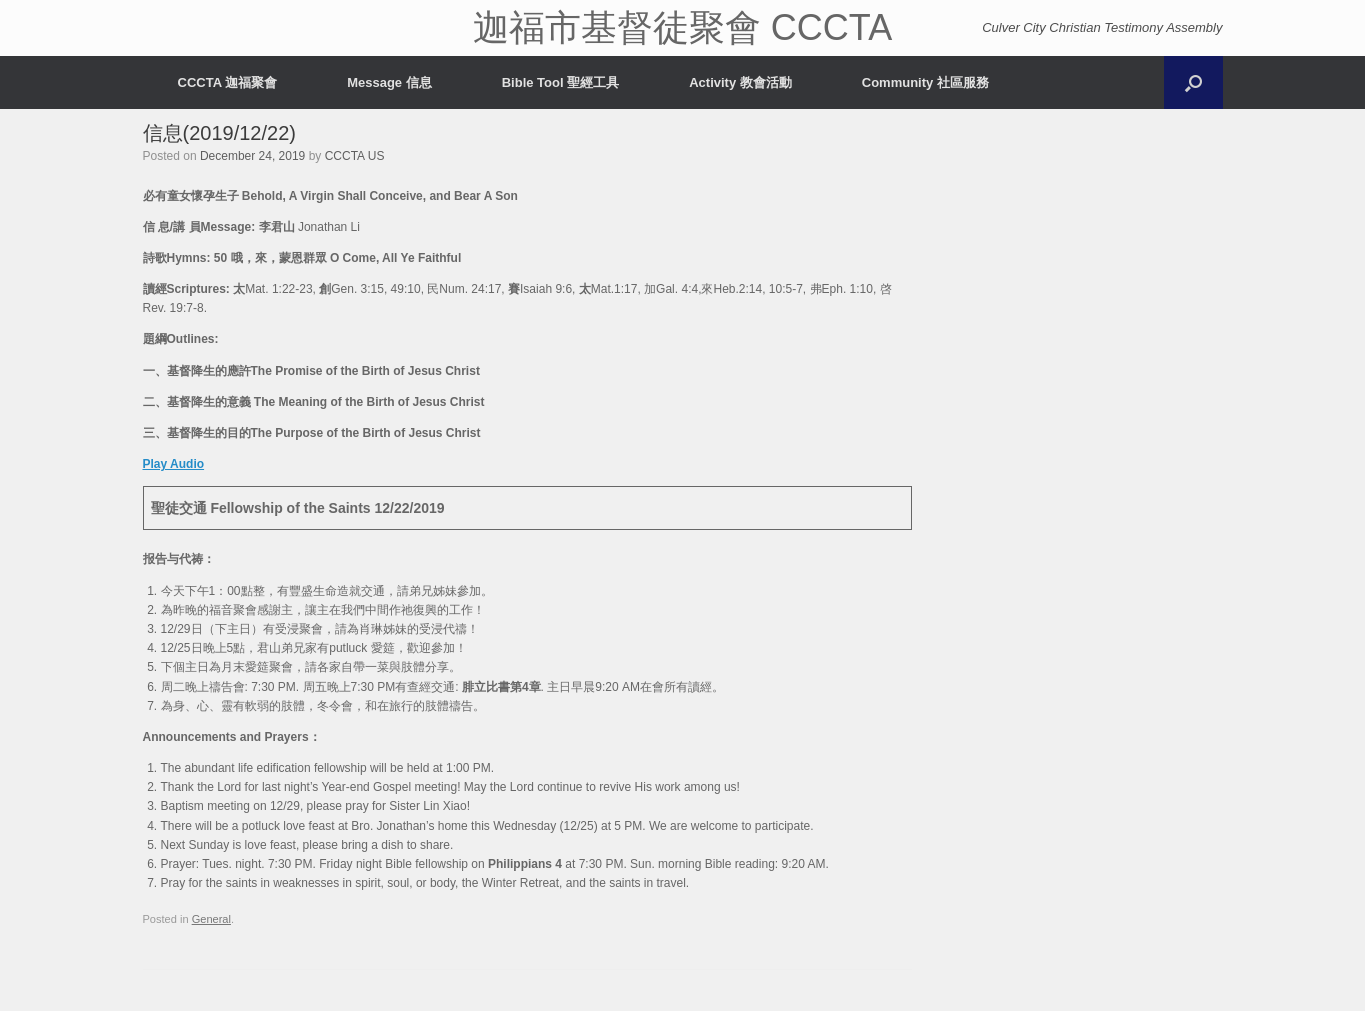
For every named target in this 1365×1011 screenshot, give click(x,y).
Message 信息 (389, 82)
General (211, 919)
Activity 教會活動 (740, 82)
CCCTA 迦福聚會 (228, 82)
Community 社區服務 (925, 82)
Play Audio (174, 464)
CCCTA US (355, 156)
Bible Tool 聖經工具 (560, 82)
